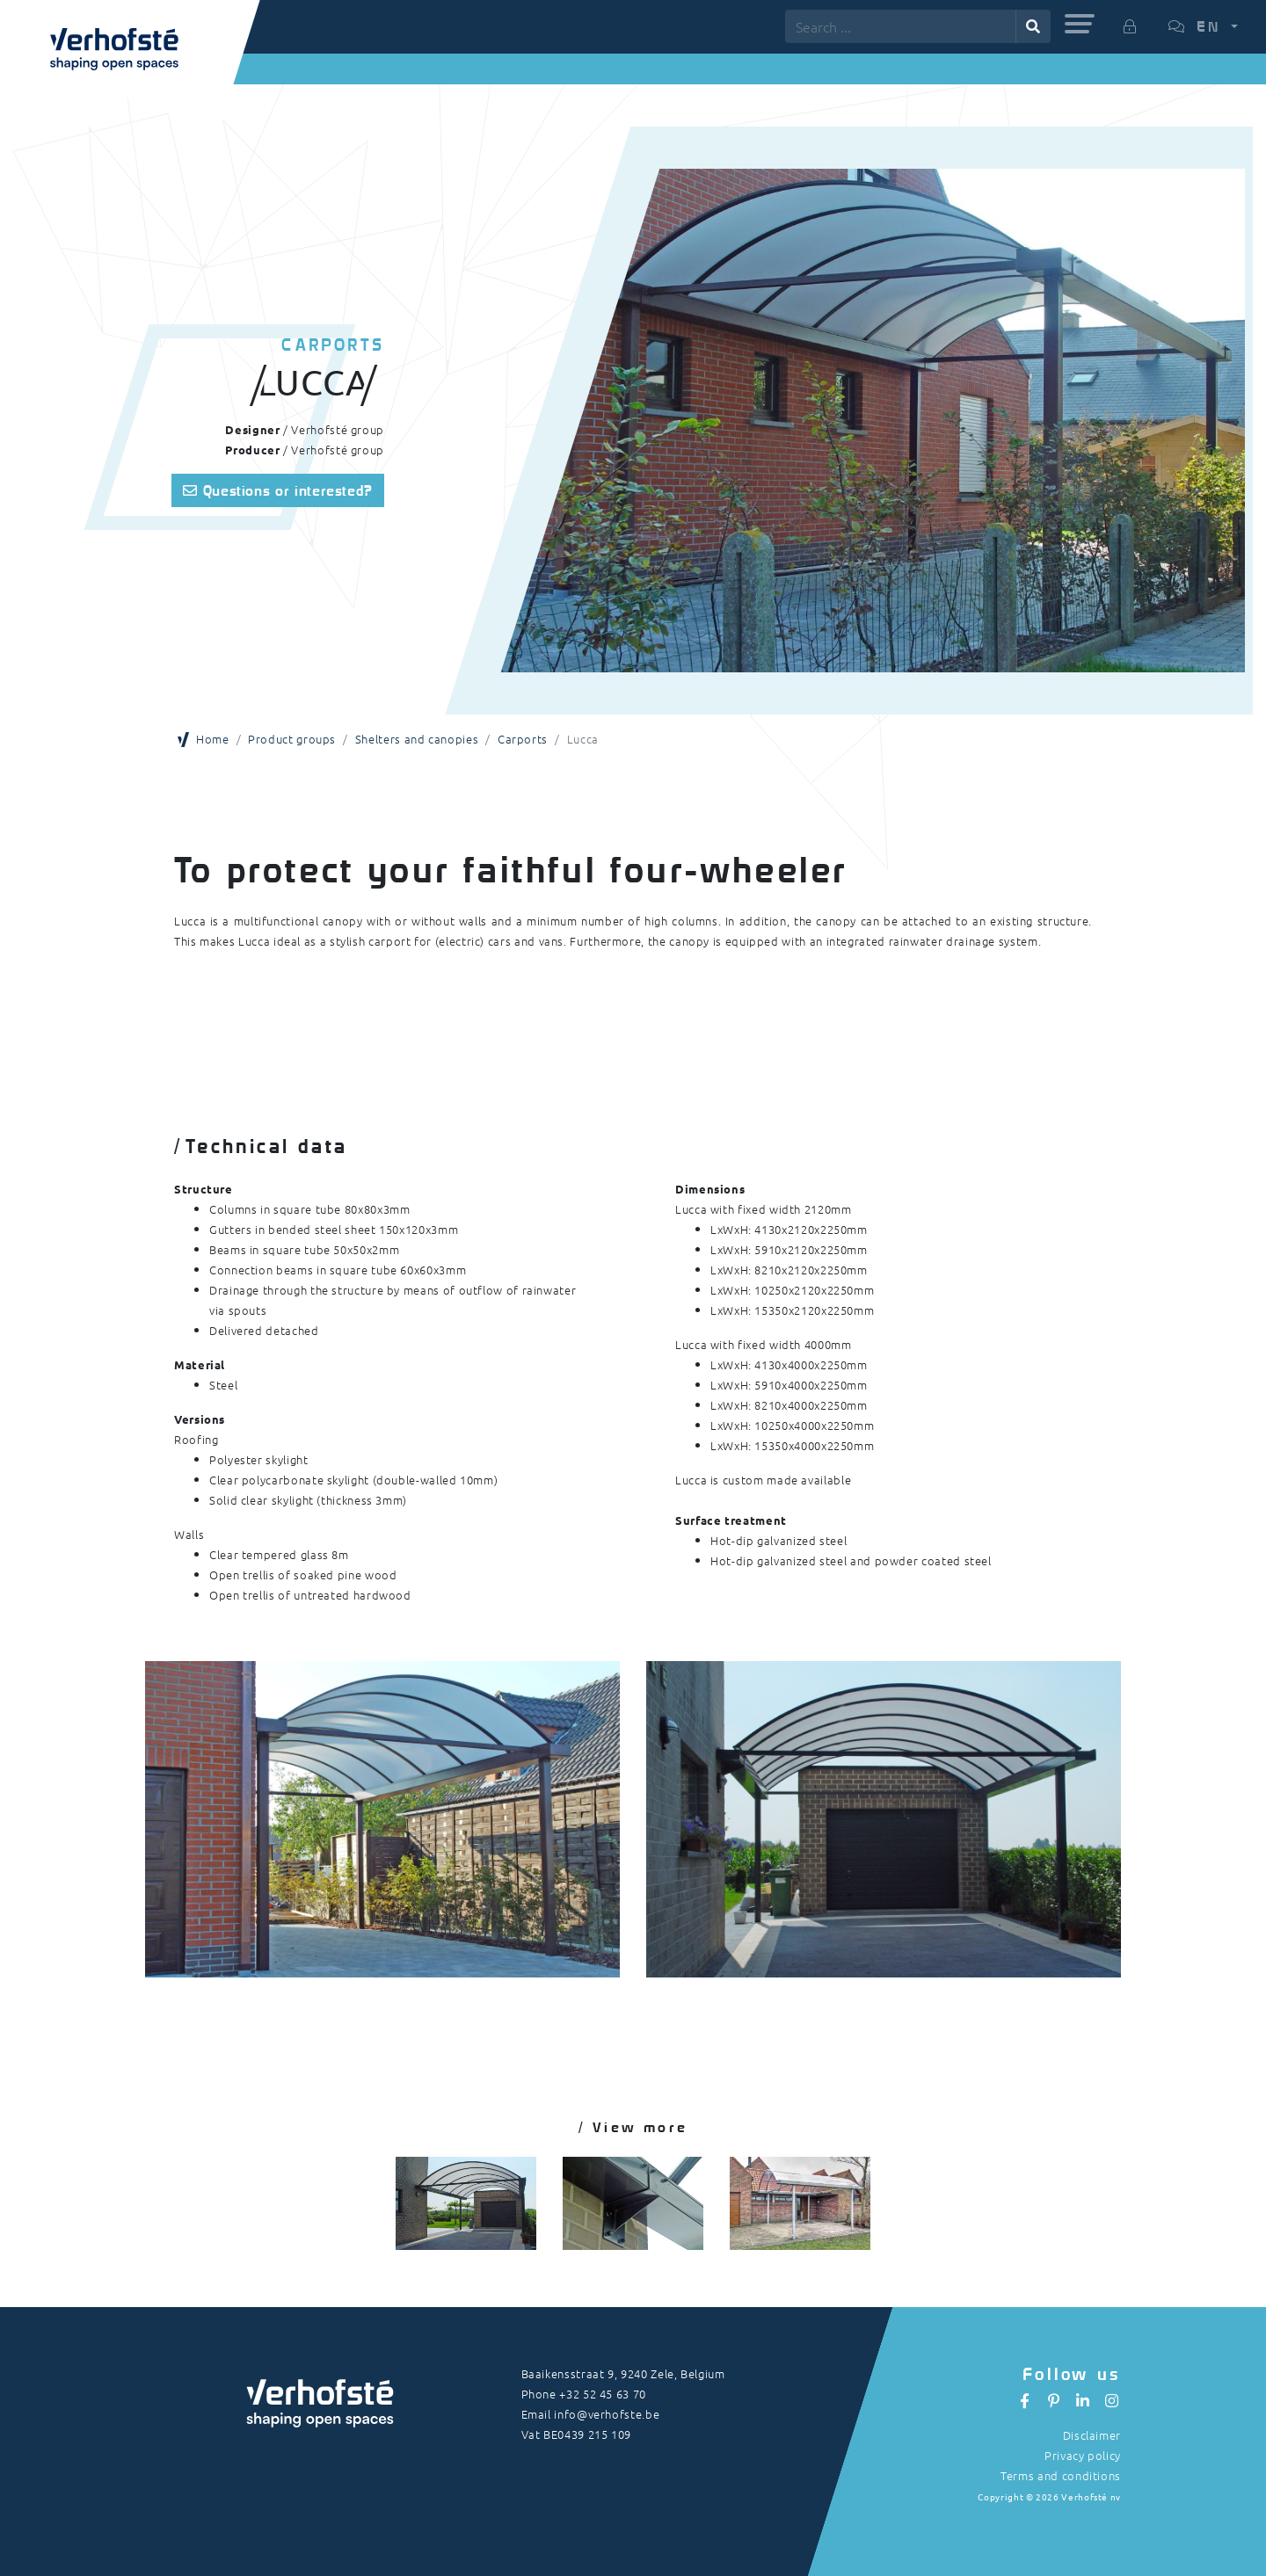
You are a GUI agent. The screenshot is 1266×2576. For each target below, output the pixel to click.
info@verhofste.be (606, 2413)
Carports (523, 738)
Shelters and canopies (416, 738)
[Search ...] (900, 26)
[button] (1080, 23)
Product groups (292, 738)
